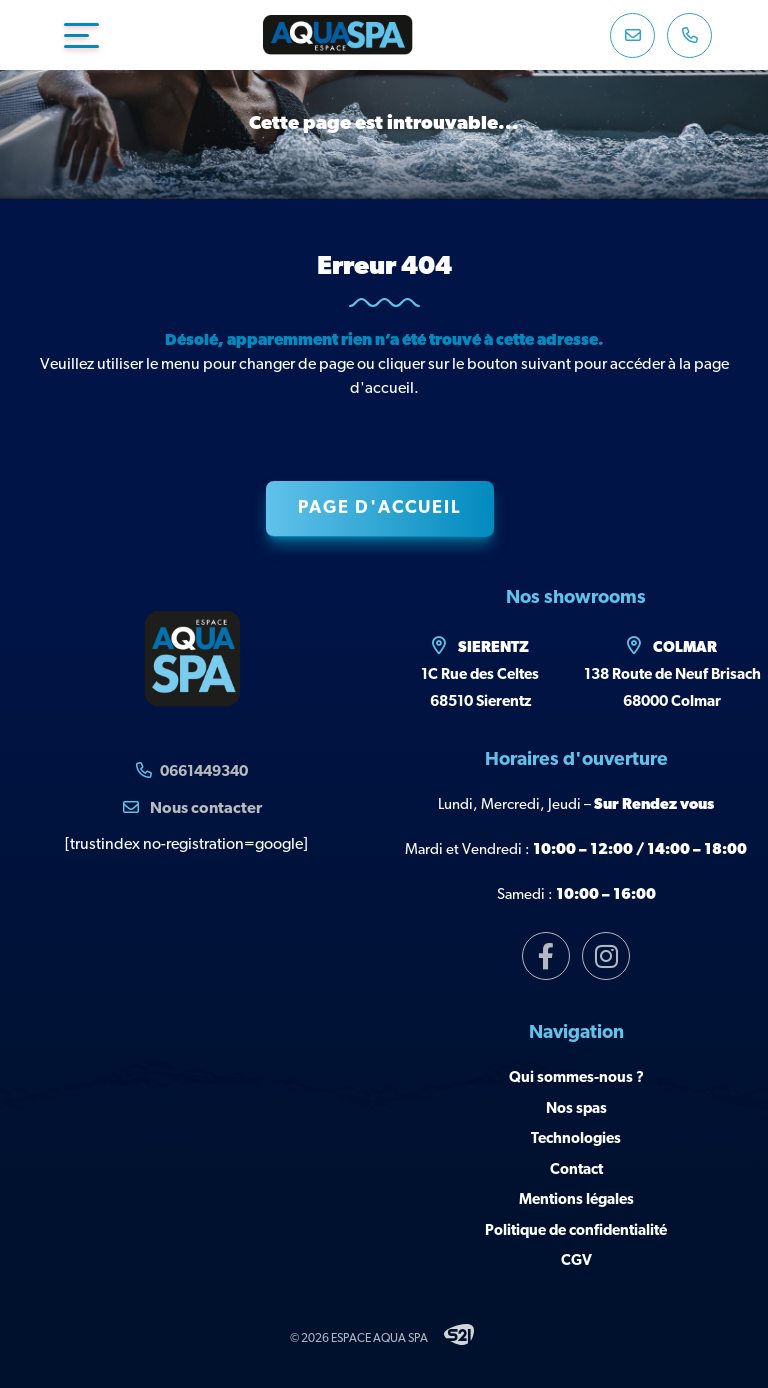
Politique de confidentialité (576, 1231)
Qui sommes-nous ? (576, 1078)
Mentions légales (576, 1200)
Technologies (576, 1139)
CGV (576, 1261)
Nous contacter (192, 808)
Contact (576, 1170)
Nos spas (576, 1109)
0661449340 (204, 772)
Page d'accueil (379, 508)
